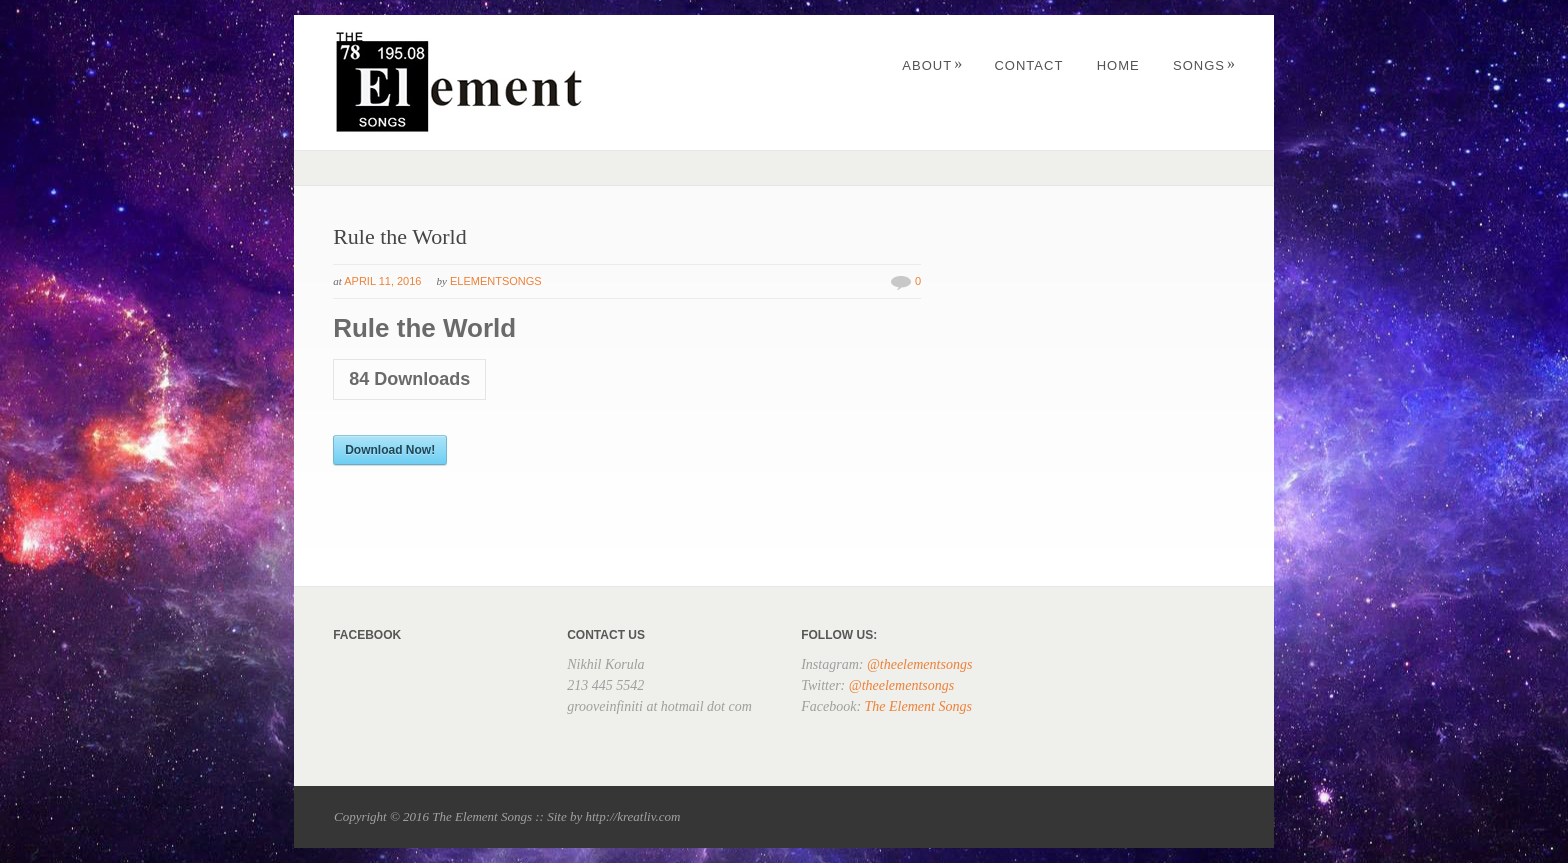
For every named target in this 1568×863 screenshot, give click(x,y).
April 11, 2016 (382, 281)
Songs (1204, 65)
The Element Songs (918, 706)
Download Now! (390, 450)
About (932, 65)
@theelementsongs (919, 664)
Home (1118, 65)
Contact (1028, 65)
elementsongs (496, 281)
